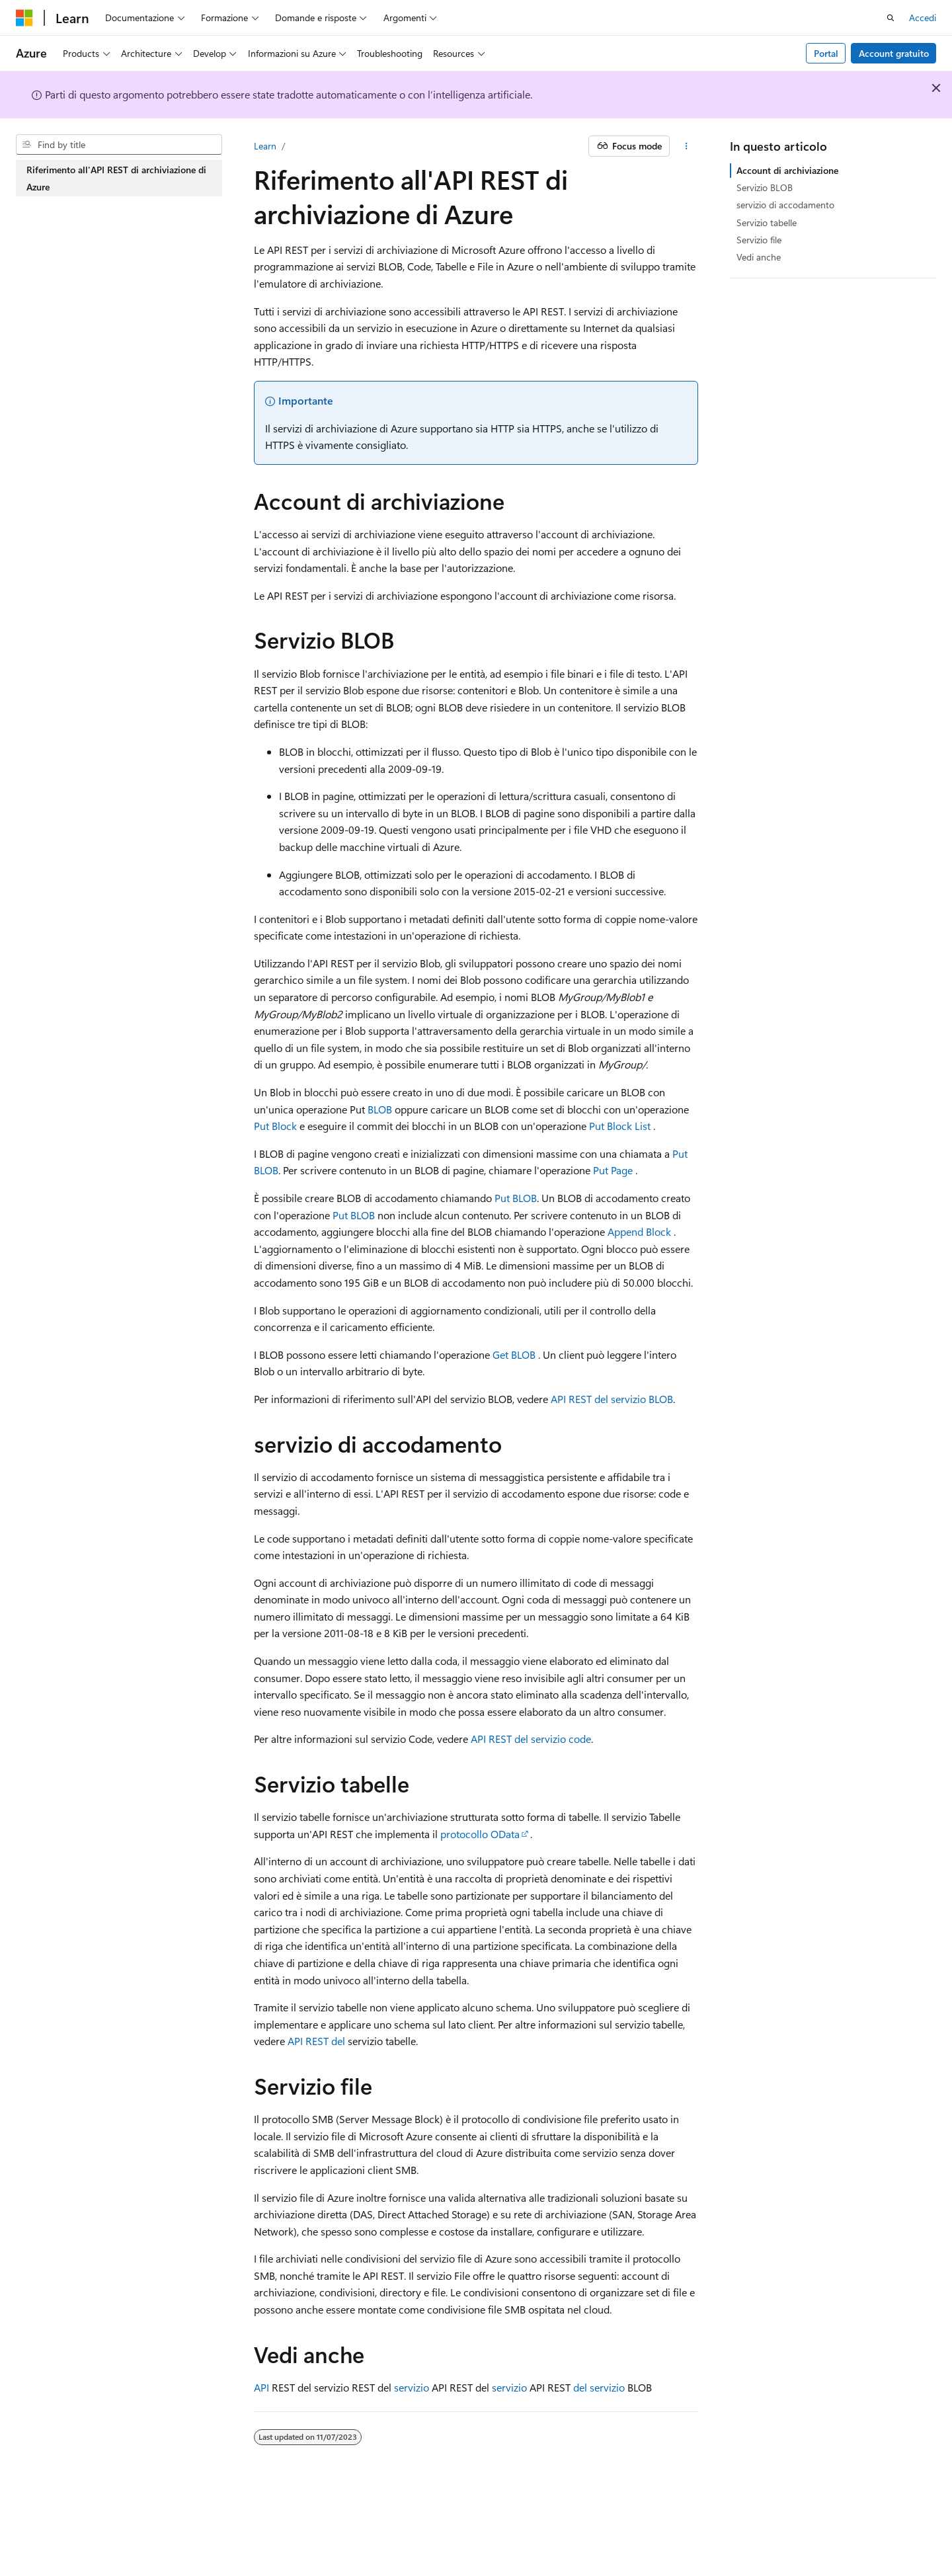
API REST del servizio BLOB (612, 1399)
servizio (411, 2387)
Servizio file (758, 239)
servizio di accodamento (785, 204)
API (261, 2387)
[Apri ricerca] (890, 18)
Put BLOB (516, 1198)
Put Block (275, 1126)
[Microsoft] (24, 17)
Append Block (639, 1231)
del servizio (599, 2387)
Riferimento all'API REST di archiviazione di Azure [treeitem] (116, 178)
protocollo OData (480, 1834)
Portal (826, 53)
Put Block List (620, 1126)
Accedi (922, 17)
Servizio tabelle (766, 222)
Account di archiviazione (787, 170)
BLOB (380, 1109)
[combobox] (119, 144)
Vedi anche (758, 257)
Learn (265, 146)
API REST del (316, 2041)
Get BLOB (514, 1354)
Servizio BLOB (764, 187)
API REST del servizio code (531, 1739)
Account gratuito (894, 53)
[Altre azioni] (686, 146)
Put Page (613, 1170)
